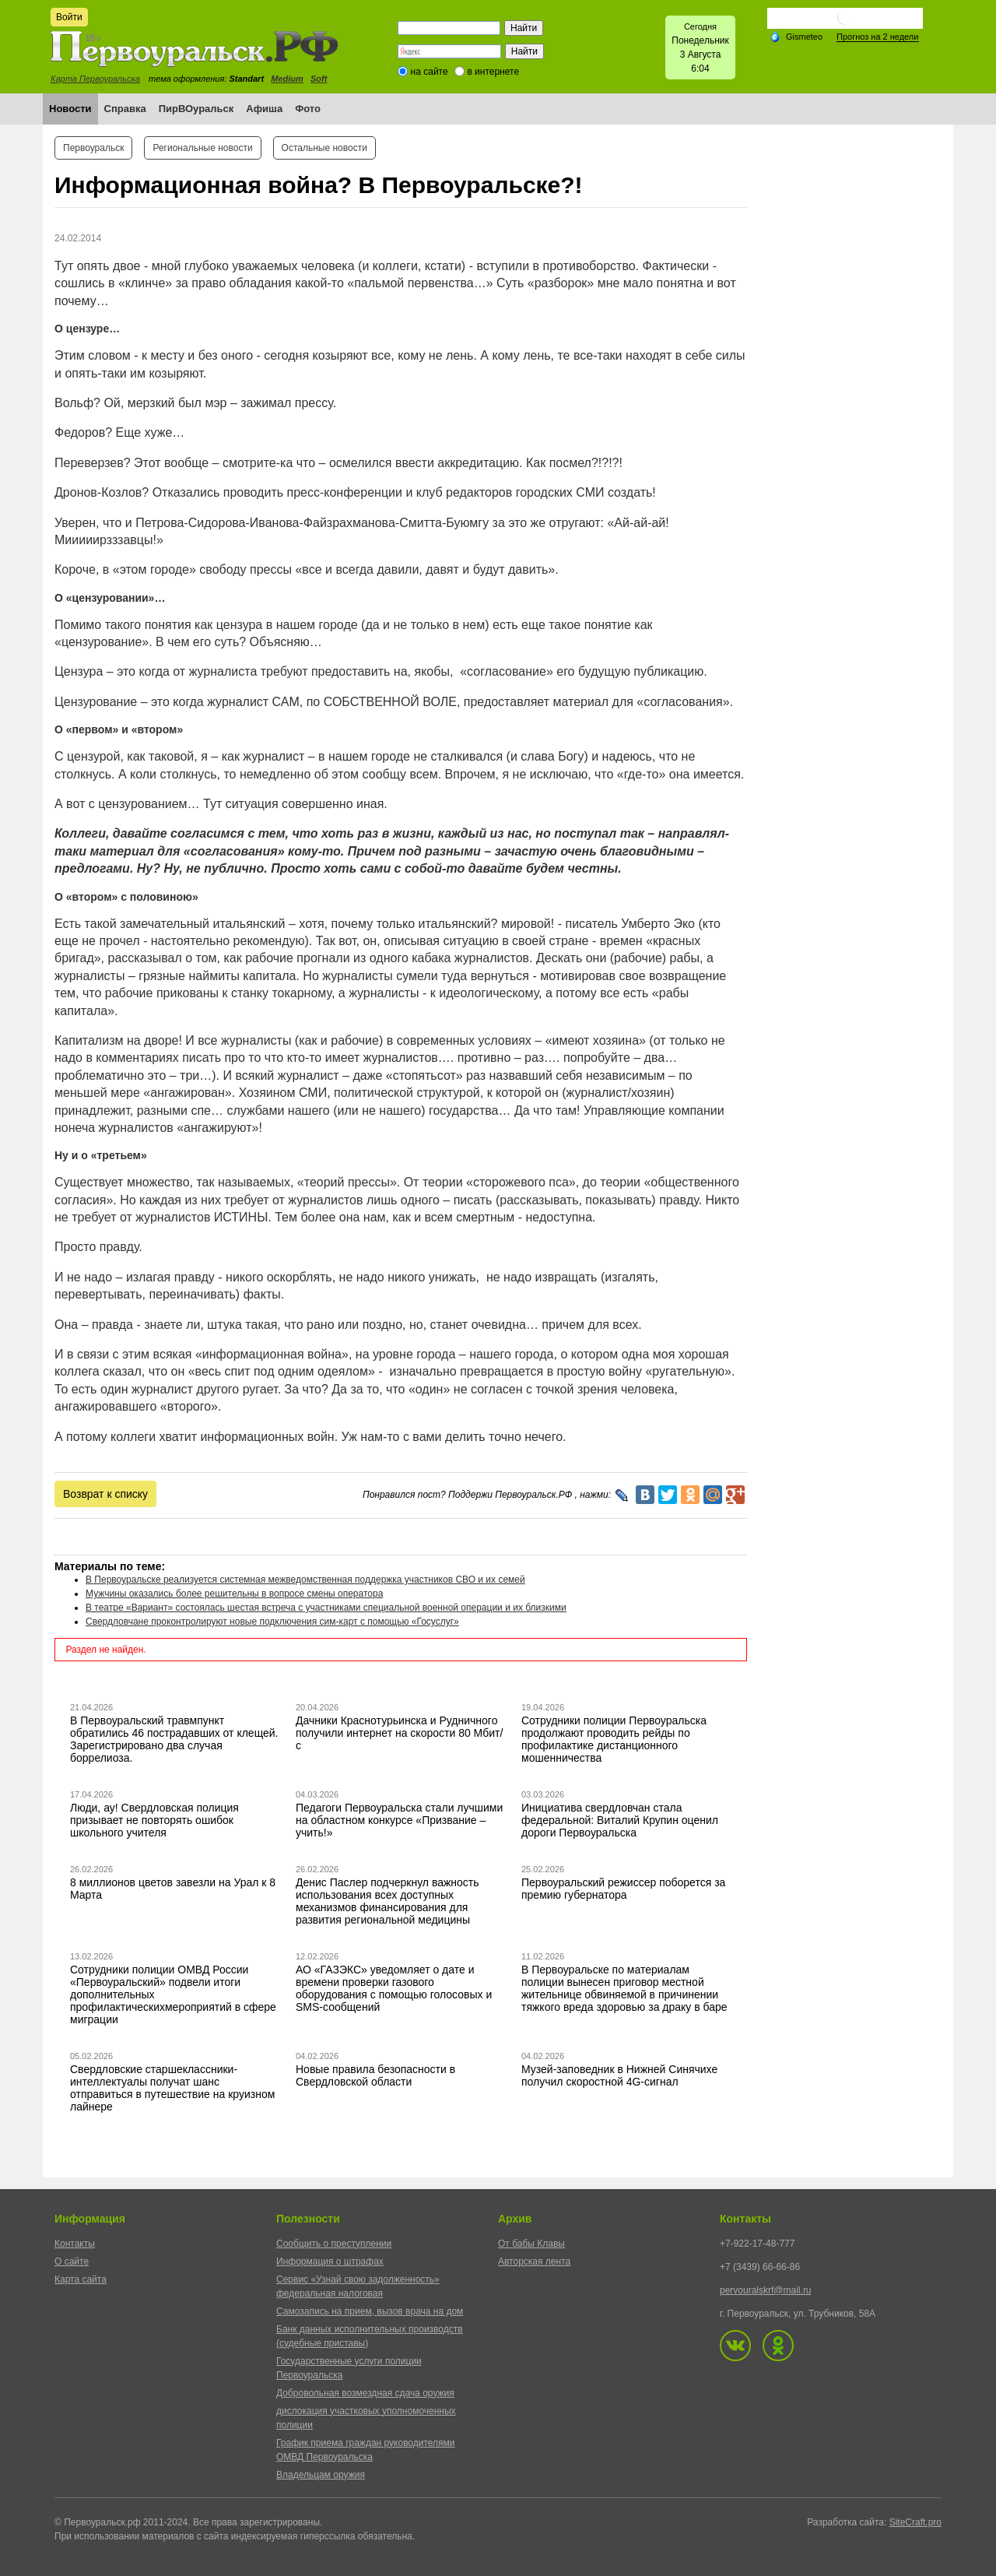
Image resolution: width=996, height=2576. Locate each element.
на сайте (429, 71)
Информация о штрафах (330, 2261)
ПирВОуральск (196, 108)
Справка (125, 108)
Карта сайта (80, 2279)
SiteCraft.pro (915, 2522)
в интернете (493, 71)
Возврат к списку (105, 1494)
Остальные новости (324, 147)
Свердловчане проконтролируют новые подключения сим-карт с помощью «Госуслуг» (272, 1621)
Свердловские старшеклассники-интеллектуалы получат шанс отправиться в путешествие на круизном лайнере (172, 2088)
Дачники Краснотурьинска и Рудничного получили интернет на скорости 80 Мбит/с (399, 1733)
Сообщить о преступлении (333, 2243)
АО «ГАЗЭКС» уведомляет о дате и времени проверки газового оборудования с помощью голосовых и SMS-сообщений (394, 1988)
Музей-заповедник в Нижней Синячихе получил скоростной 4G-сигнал (619, 2075)
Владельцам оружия (320, 2474)
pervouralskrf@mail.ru (766, 2290)
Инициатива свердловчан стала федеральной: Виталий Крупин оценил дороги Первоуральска (619, 1820)
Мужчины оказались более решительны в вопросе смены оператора (234, 1593)
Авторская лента (534, 2261)
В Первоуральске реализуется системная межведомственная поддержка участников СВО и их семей (305, 1579)
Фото (308, 108)
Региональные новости (202, 147)
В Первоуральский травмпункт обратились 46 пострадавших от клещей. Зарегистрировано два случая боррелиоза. (174, 1739)
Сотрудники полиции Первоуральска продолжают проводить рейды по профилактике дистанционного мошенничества (614, 1739)
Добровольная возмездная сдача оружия (365, 2393)
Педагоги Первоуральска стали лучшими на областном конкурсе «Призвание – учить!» (399, 1820)
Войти (69, 17)
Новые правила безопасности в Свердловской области (375, 2075)
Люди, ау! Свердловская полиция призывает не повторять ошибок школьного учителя (154, 1820)
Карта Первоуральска (95, 78)
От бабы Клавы (531, 2243)
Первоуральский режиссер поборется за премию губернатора (623, 1888)
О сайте (71, 2261)
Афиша (264, 108)
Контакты (74, 2243)
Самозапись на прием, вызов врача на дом (369, 2311)
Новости (70, 108)
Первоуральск (93, 147)
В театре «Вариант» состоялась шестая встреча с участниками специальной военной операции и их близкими (326, 1607)
